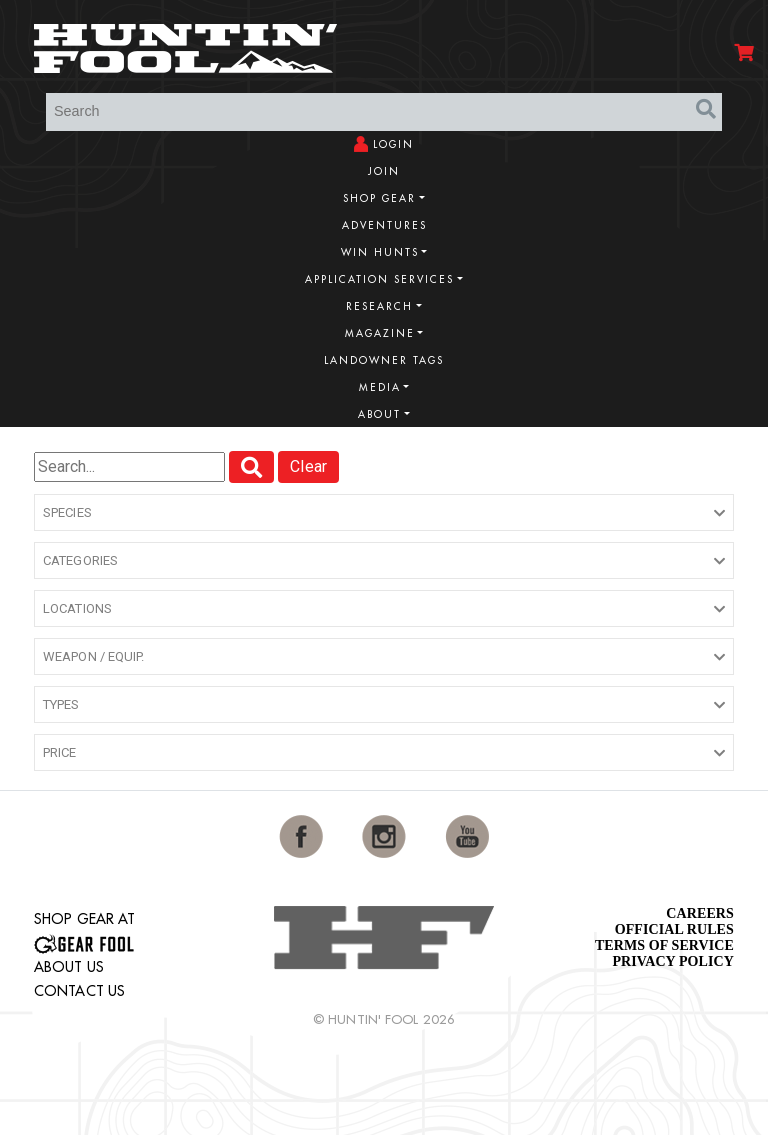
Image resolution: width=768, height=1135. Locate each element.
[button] (384, 513)
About (379, 414)
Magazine (380, 333)
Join (384, 171)
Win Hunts (380, 252)
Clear (308, 466)
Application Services (379, 279)
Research (379, 306)
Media (380, 387)
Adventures (384, 225)
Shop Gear (379, 198)
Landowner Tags (384, 360)
